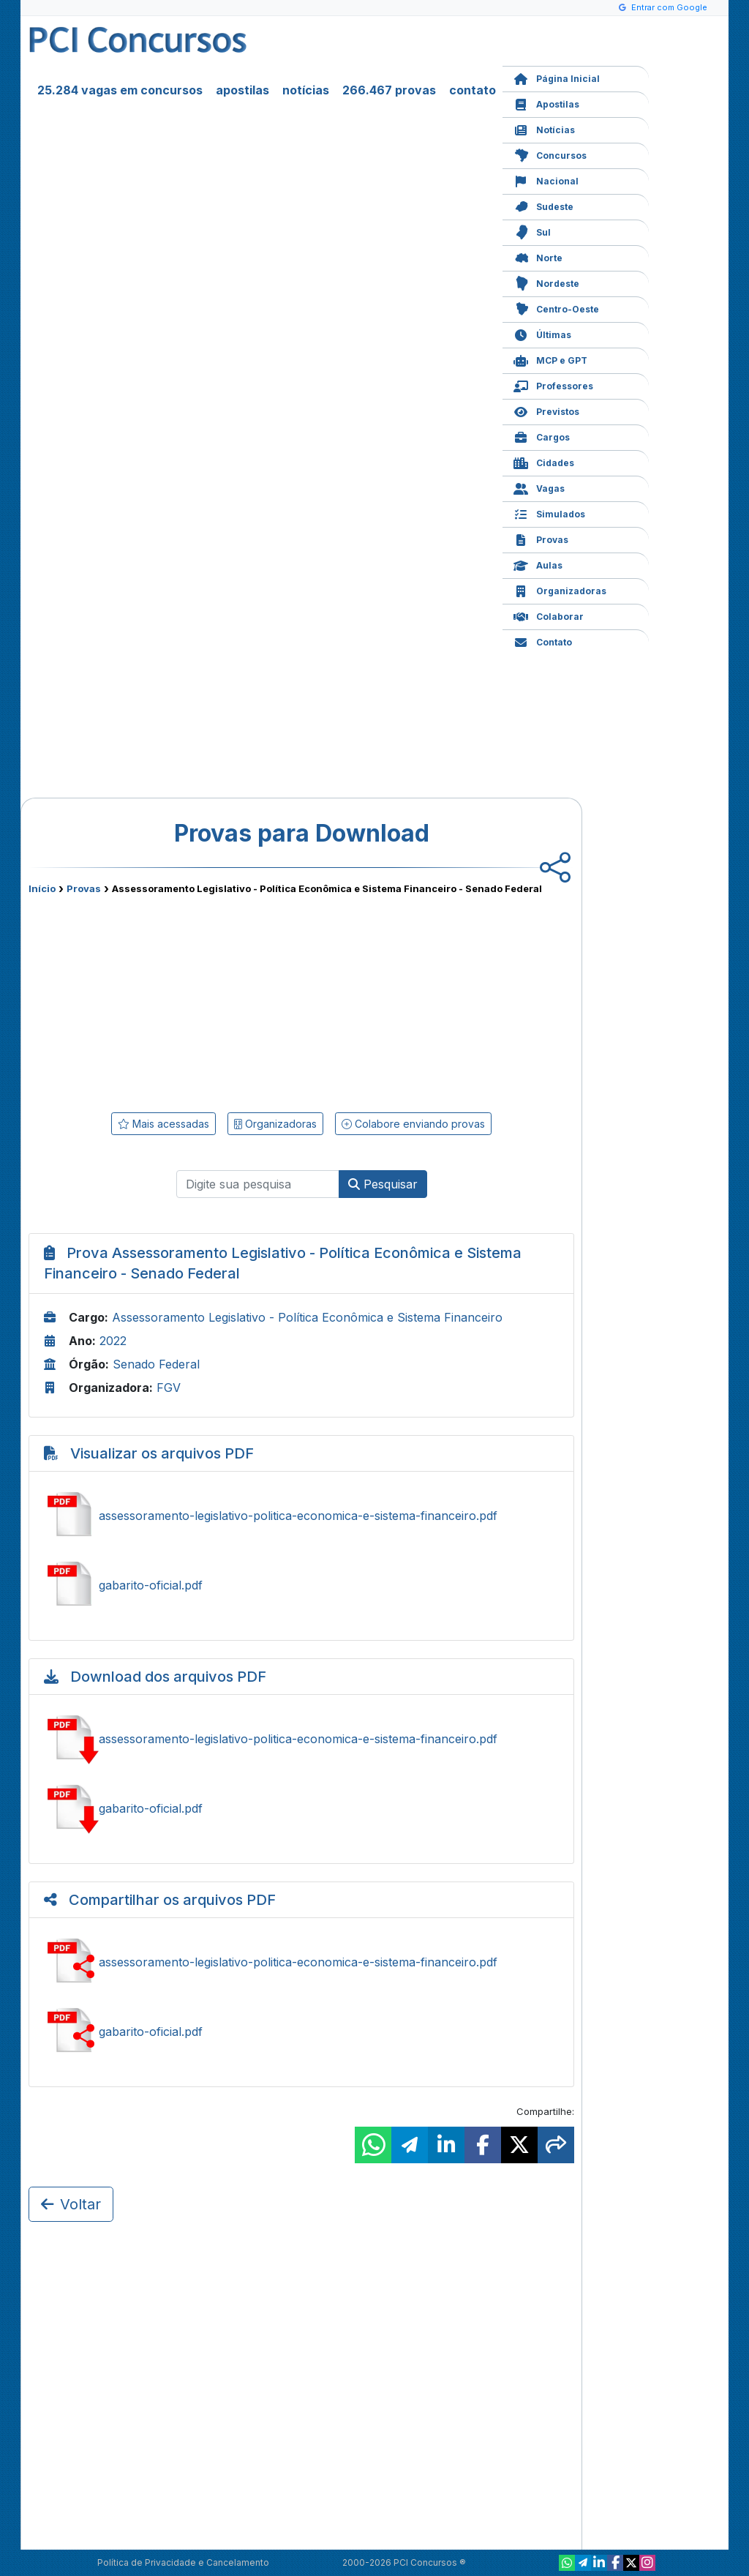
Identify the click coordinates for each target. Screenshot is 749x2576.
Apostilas (546, 103)
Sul (532, 231)
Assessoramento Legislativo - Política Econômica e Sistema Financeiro (307, 1317)
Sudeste (543, 205)
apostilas (242, 90)
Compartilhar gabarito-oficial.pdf (301, 2031)
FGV (169, 1387)
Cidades (543, 461)
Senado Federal (156, 1364)
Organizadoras (559, 589)
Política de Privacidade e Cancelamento (183, 2562)
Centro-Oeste (556, 308)
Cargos (541, 436)
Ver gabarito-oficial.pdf (301, 1585)
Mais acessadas (163, 1123)
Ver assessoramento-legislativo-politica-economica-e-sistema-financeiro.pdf (301, 1515)
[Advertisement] (182, 1000)
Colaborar (548, 615)
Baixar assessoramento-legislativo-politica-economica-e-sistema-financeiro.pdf (301, 1739)
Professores (553, 385)
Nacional (546, 180)
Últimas (542, 333)
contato (472, 90)
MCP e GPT (550, 359)
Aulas (537, 564)
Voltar (71, 2204)
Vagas (539, 487)
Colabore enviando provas (413, 1123)
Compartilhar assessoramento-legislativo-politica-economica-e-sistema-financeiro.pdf (301, 1962)
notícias (305, 90)
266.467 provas (389, 90)
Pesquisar (383, 1184)
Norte (537, 256)
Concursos (550, 154)
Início (42, 888)
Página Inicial (556, 77)
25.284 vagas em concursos (120, 90)
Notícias (544, 128)
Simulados (549, 513)
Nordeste (546, 282)
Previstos (546, 410)
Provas (540, 538)
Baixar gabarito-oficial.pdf (301, 1808)
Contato (542, 641)
